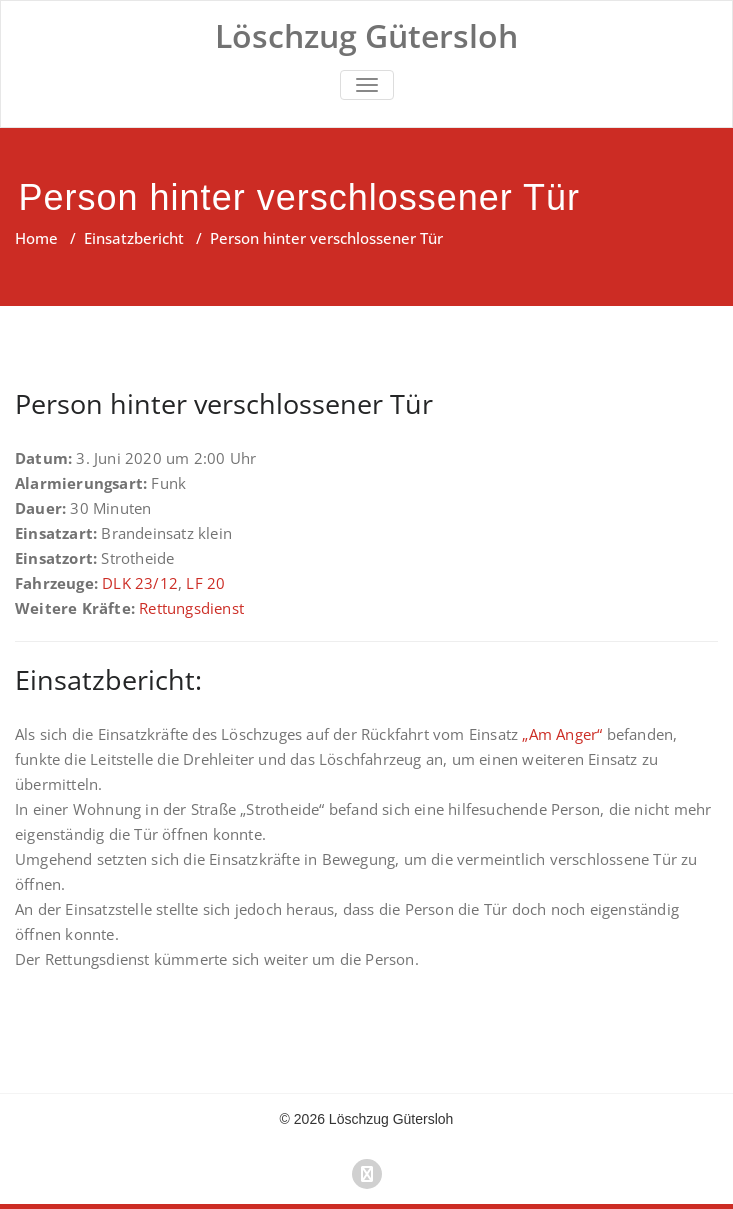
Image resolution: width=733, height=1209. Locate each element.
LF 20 (205, 583)
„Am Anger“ (562, 734)
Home (36, 238)
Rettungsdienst (191, 608)
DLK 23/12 (140, 583)
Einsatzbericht (134, 238)
